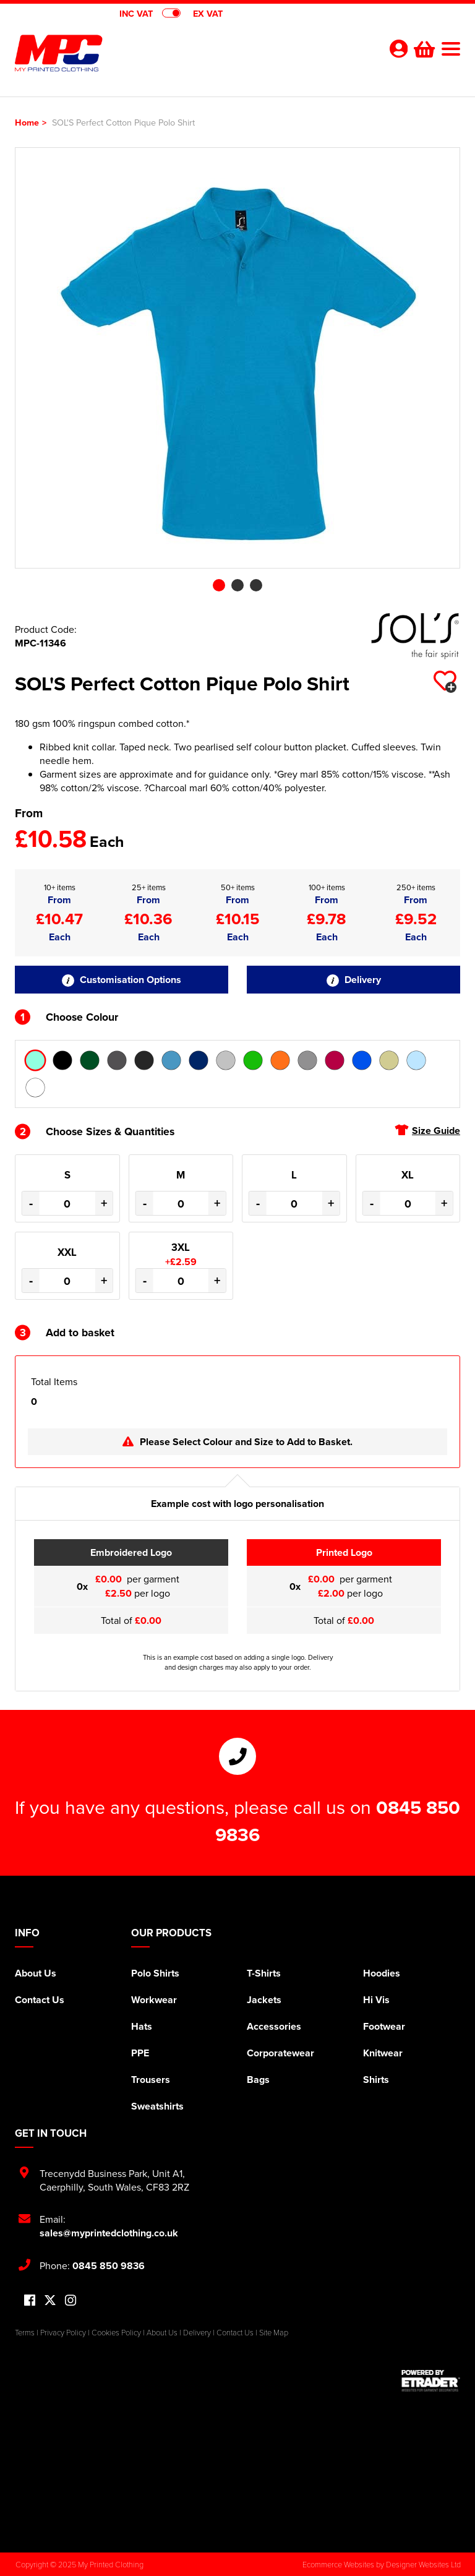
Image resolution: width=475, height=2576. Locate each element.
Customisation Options (121, 979)
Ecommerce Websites (338, 2564)
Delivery (354, 979)
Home (27, 122)
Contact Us (39, 2000)
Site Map (273, 2332)
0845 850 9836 (108, 2266)
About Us (35, 1973)
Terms (25, 2332)
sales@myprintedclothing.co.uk (109, 2233)
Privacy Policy (63, 2332)
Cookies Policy (116, 2332)
